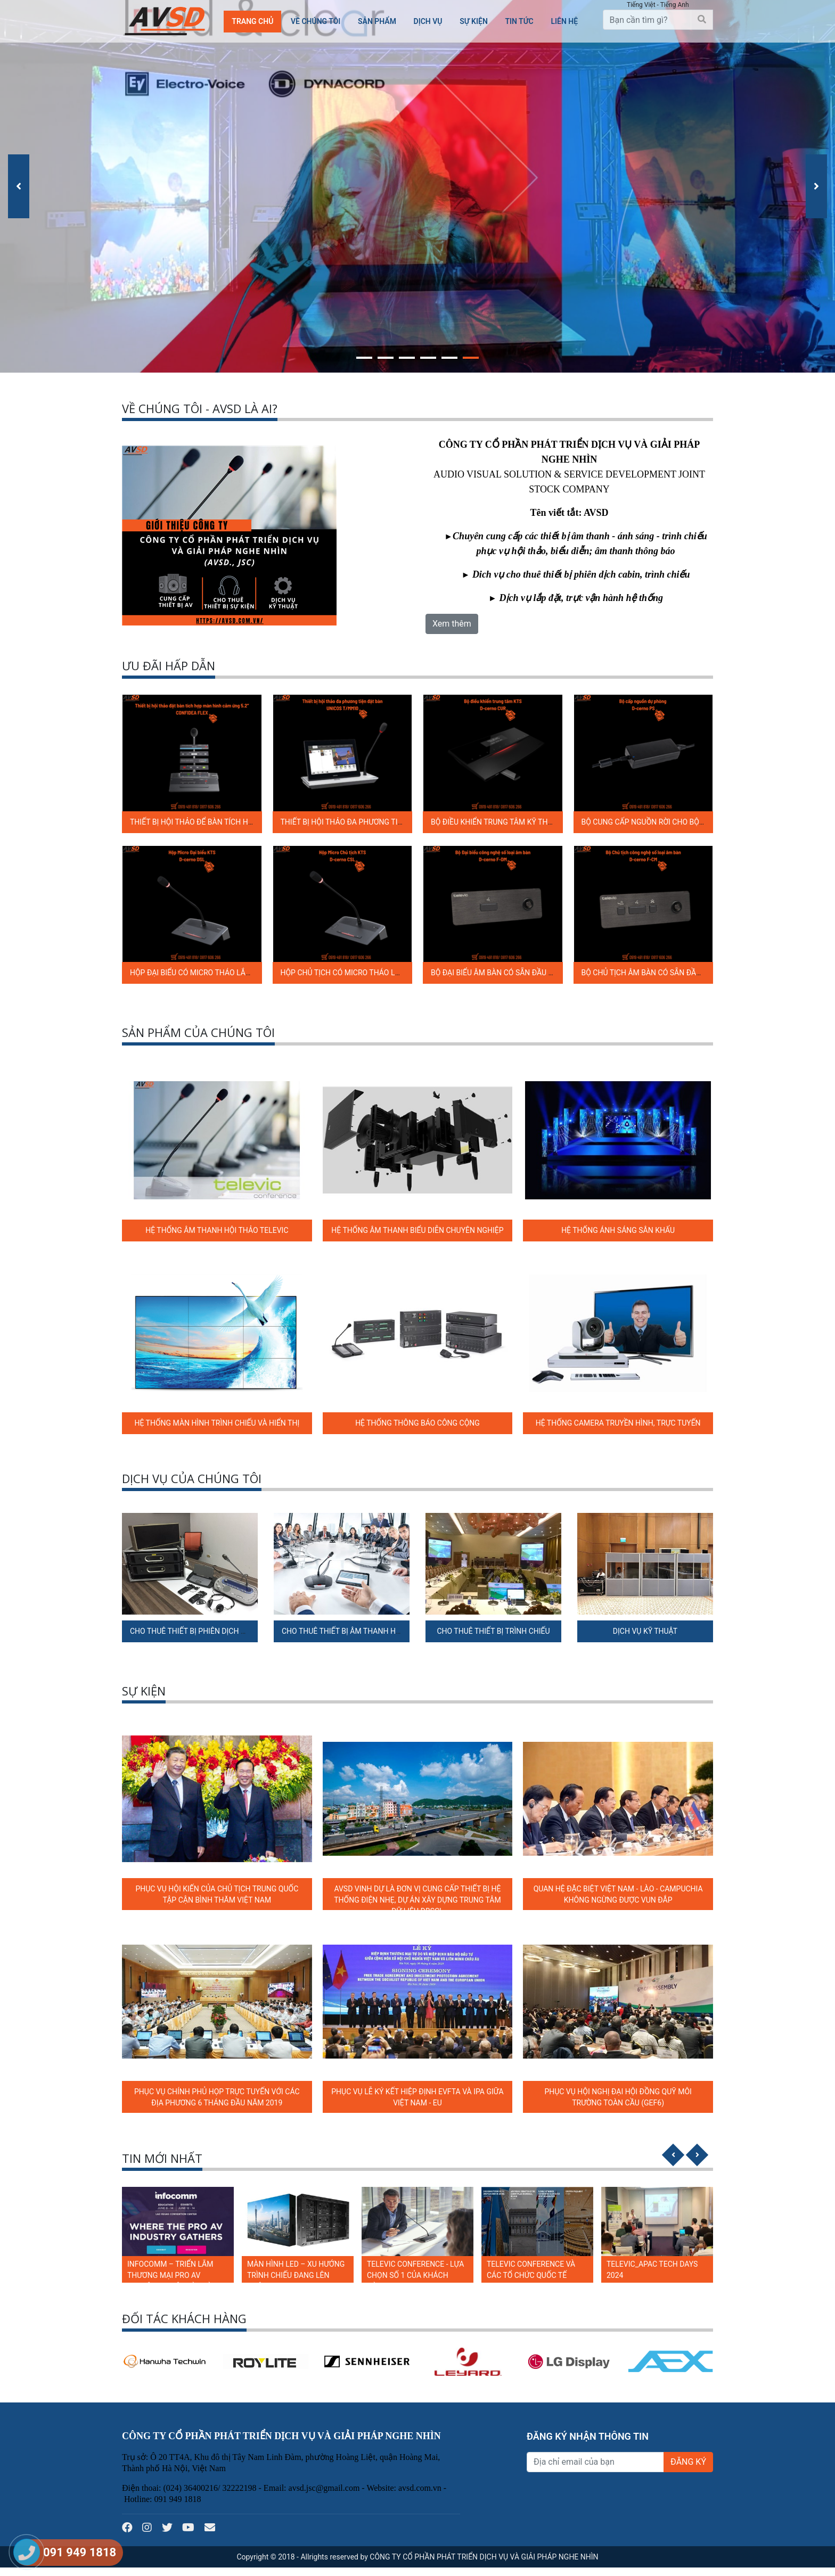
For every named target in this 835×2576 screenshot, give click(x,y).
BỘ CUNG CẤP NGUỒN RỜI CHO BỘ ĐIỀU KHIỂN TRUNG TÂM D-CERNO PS (705, 822)
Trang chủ (252, 21)
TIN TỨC (519, 21)
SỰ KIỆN (474, 21)
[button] (364, 356)
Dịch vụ (428, 21)
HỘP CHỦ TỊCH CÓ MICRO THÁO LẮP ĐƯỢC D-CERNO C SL (379, 972)
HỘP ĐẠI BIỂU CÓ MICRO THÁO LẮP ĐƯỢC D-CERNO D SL (226, 972)
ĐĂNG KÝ (688, 2462)
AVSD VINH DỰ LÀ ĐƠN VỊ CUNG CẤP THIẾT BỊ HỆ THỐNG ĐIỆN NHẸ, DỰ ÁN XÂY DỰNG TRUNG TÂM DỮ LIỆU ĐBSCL (417, 1899)
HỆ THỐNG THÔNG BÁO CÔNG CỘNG (417, 1423)
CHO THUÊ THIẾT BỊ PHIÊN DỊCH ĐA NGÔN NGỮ (210, 1631)
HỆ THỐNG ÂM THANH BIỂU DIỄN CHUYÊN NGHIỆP (417, 1230)
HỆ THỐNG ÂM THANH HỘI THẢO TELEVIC (216, 1230)
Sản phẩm (377, 21)
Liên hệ (564, 21)
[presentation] (18, 186)
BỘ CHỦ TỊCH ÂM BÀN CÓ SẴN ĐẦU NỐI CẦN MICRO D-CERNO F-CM (695, 972)
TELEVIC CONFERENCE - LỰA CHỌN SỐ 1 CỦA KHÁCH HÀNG (535, 2275)
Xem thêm (451, 624)
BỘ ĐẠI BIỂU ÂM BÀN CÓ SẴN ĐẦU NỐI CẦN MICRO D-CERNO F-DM (543, 972)
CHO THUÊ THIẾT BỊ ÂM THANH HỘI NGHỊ (352, 1631)
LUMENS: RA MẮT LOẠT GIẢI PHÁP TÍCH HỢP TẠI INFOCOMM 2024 (174, 2275)
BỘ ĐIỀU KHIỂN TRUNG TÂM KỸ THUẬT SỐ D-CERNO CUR (526, 822)
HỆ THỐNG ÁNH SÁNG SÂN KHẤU (618, 1230)
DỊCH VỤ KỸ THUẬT (645, 1631)
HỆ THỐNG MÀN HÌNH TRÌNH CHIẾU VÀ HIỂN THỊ (216, 1423)
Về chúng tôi (315, 21)
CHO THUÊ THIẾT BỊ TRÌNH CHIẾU (493, 1631)
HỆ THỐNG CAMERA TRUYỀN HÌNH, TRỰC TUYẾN (618, 1423)
